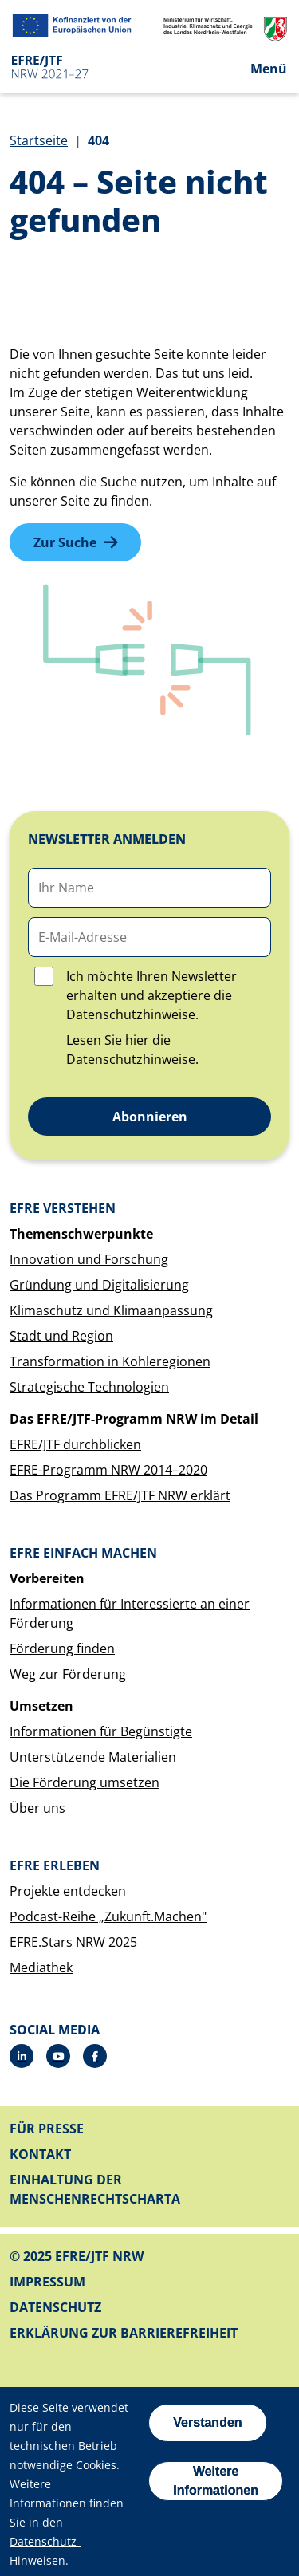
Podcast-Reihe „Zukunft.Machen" (108, 1916)
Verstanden (207, 2422)
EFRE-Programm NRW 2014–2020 (108, 1470)
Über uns (37, 1808)
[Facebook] (95, 2056)
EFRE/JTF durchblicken (75, 1444)
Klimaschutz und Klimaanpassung (111, 1310)
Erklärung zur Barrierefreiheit (124, 2333)
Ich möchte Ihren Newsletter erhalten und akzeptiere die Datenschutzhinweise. (151, 995)
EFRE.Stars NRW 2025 (73, 1942)
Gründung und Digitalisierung (99, 1285)
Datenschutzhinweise (130, 1059)
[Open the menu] (256, 68)
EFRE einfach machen (83, 1553)
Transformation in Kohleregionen (110, 1361)
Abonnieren (149, 1116)
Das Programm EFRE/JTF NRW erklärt (120, 1495)
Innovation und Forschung (89, 1259)
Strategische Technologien (89, 1387)
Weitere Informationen (215, 2480)
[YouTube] (58, 2056)
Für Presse (47, 2128)
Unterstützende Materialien (93, 1757)
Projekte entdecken (68, 1891)
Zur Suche (64, 542)
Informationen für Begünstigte (101, 1731)
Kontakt (40, 2154)
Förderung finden (62, 1648)
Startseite (39, 140)
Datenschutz (55, 2307)
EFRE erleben (55, 1865)
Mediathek (41, 1967)
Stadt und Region (61, 1336)
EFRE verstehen (63, 1208)
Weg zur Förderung (68, 1674)
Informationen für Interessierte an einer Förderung (130, 1613)
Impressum (47, 2281)
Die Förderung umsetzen (84, 1782)
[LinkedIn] (21, 2056)
